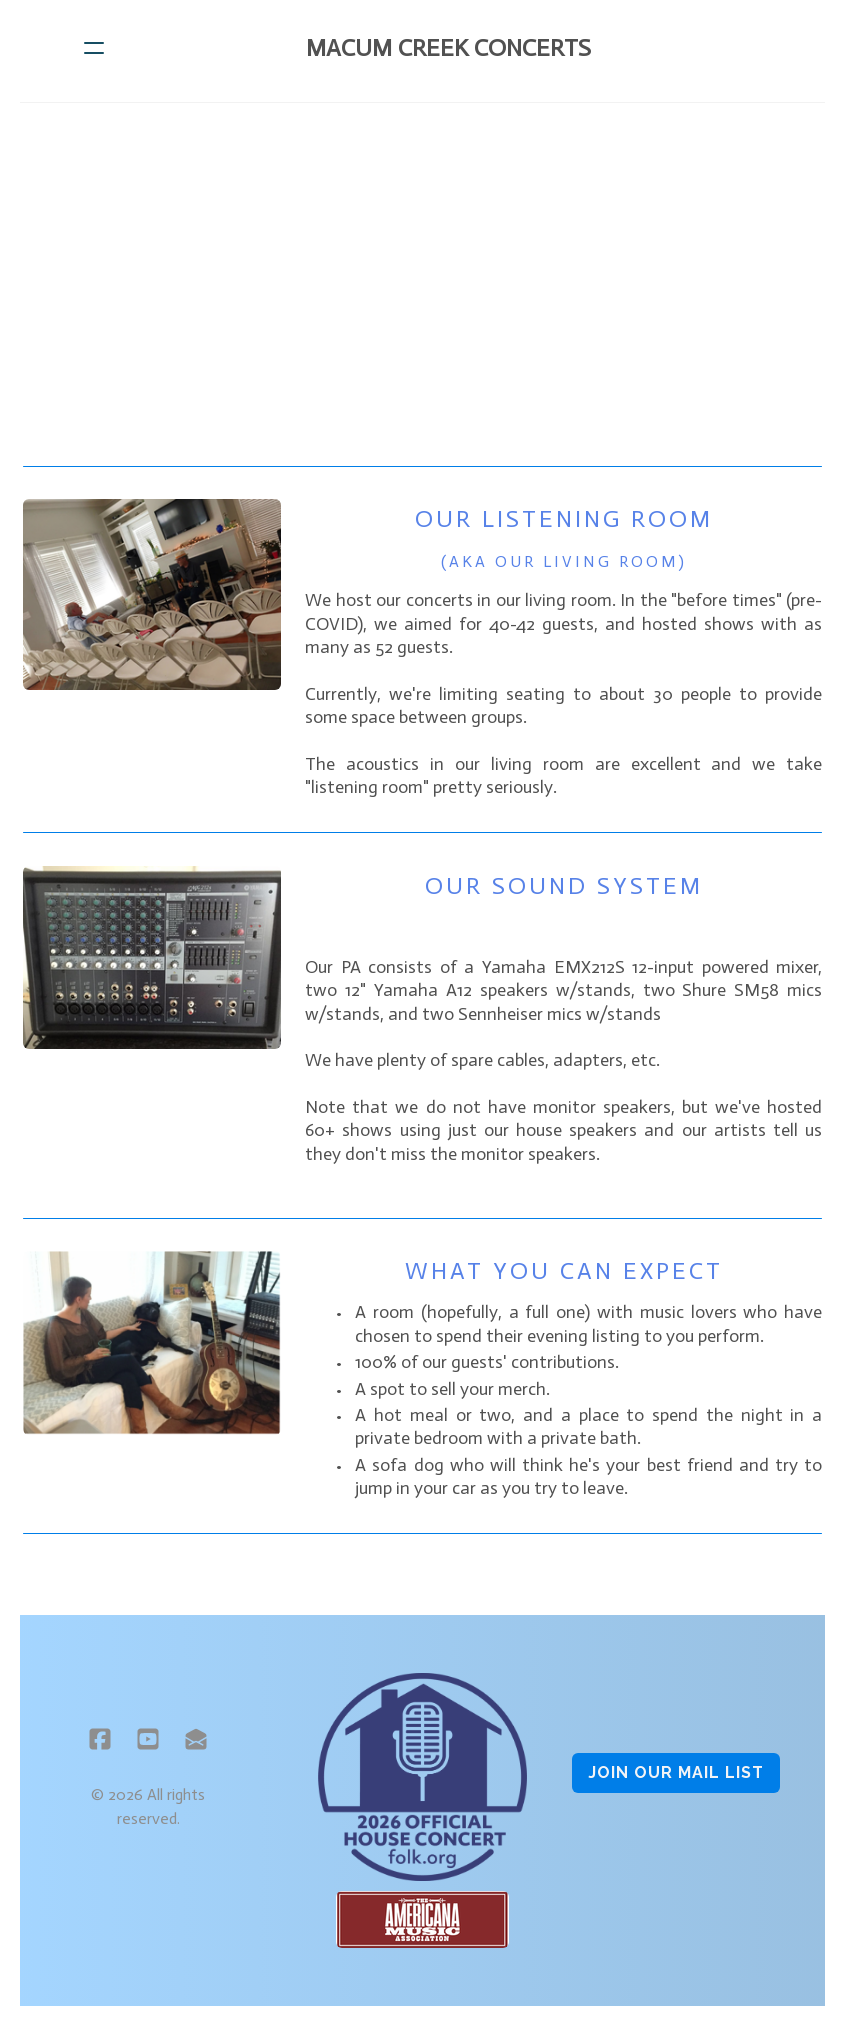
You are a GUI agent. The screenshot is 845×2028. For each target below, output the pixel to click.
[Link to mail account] (194, 1750)
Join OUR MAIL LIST (677, 1783)
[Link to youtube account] (146, 1750)
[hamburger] (94, 48)
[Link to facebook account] (98, 1750)
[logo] (448, 48)
